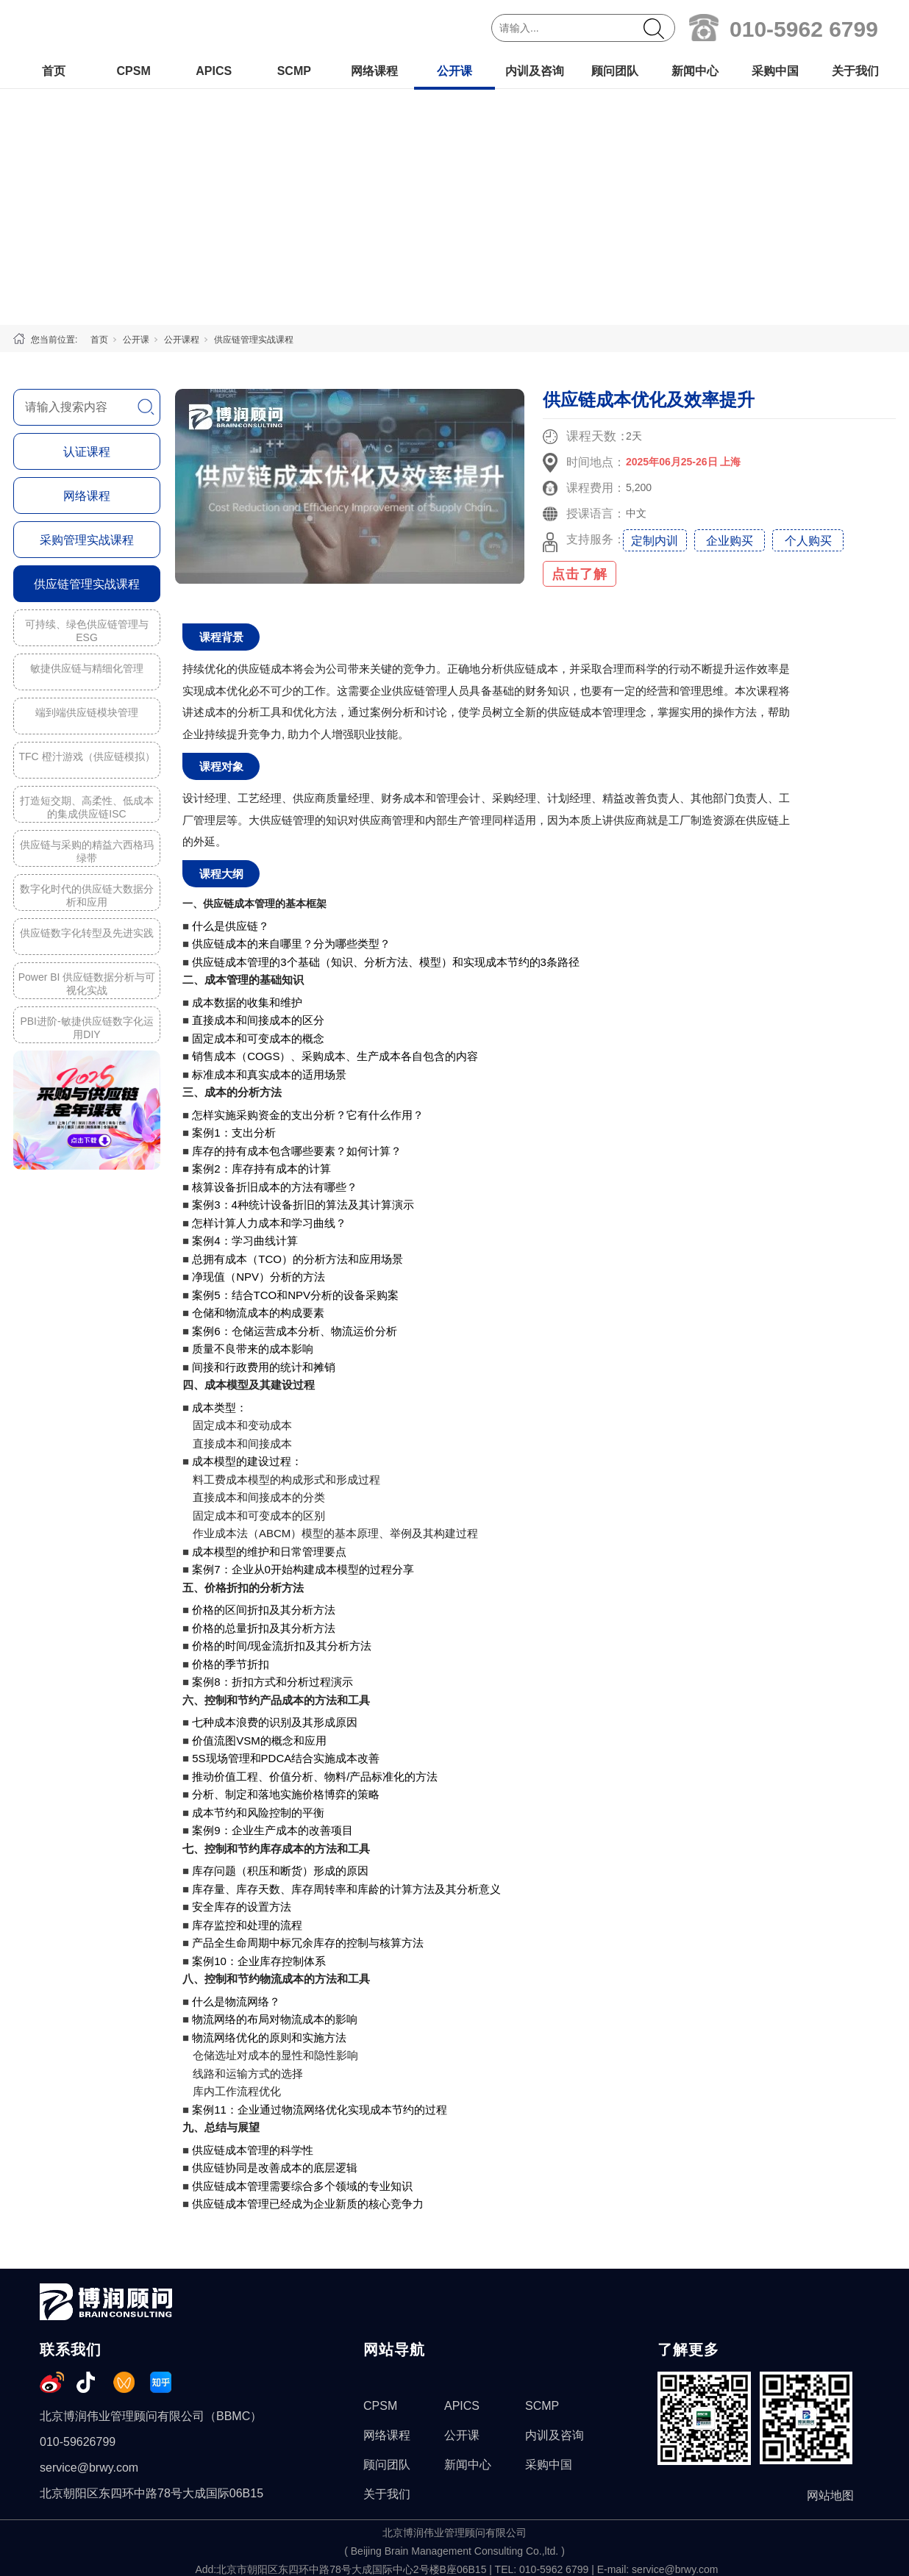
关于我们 (855, 71)
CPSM (133, 71)
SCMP (294, 71)
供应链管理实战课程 (253, 339)
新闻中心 (695, 71)
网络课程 (374, 71)
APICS (214, 71)
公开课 (454, 71)
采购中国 (775, 71)
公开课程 (181, 339)
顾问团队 (614, 71)
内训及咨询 (534, 71)
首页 (53, 71)
